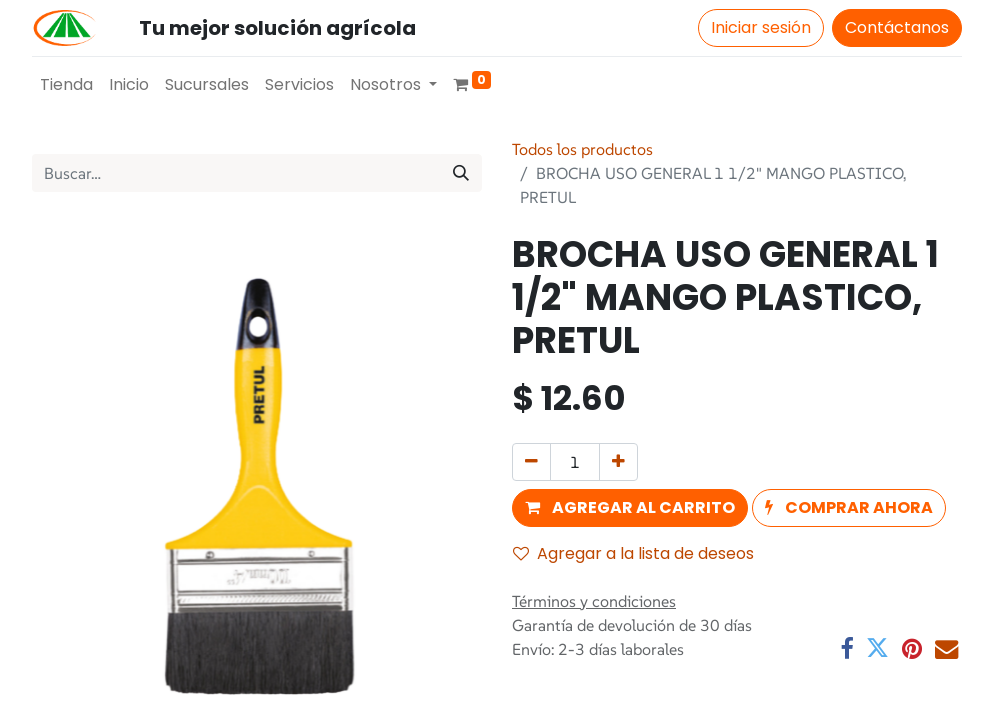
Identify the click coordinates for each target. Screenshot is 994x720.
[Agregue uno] (618, 462)
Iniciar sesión (761, 27)
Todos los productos (582, 149)
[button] (630, 508)
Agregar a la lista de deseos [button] (633, 553)
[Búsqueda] (461, 173)
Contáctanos (897, 27)
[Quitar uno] (531, 462)
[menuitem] (66, 85)
